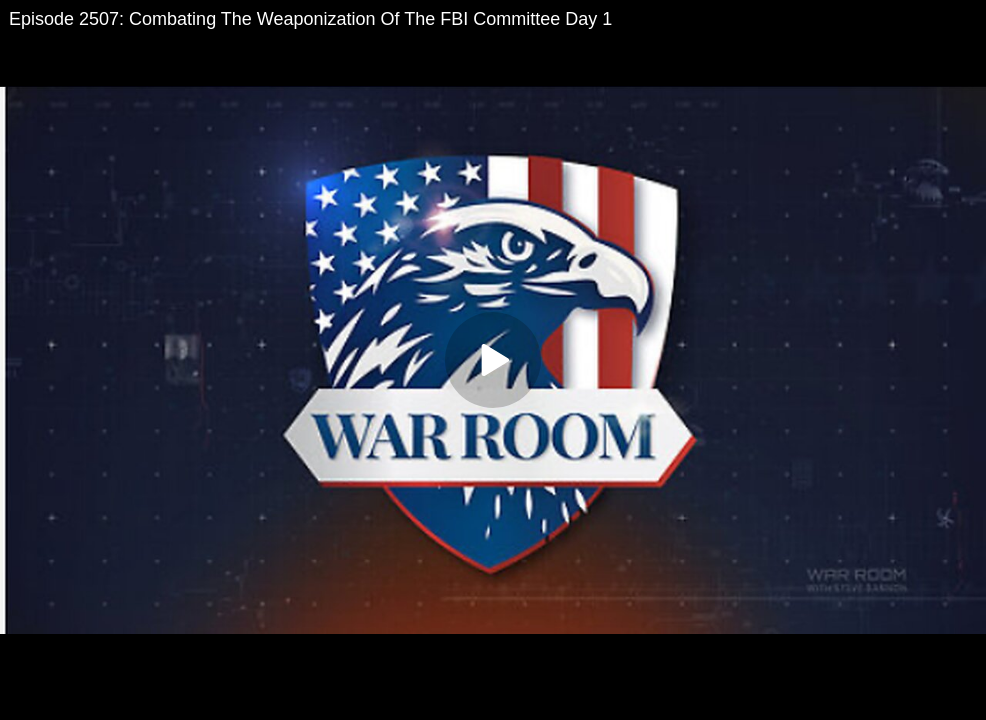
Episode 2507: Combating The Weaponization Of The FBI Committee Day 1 (310, 19)
